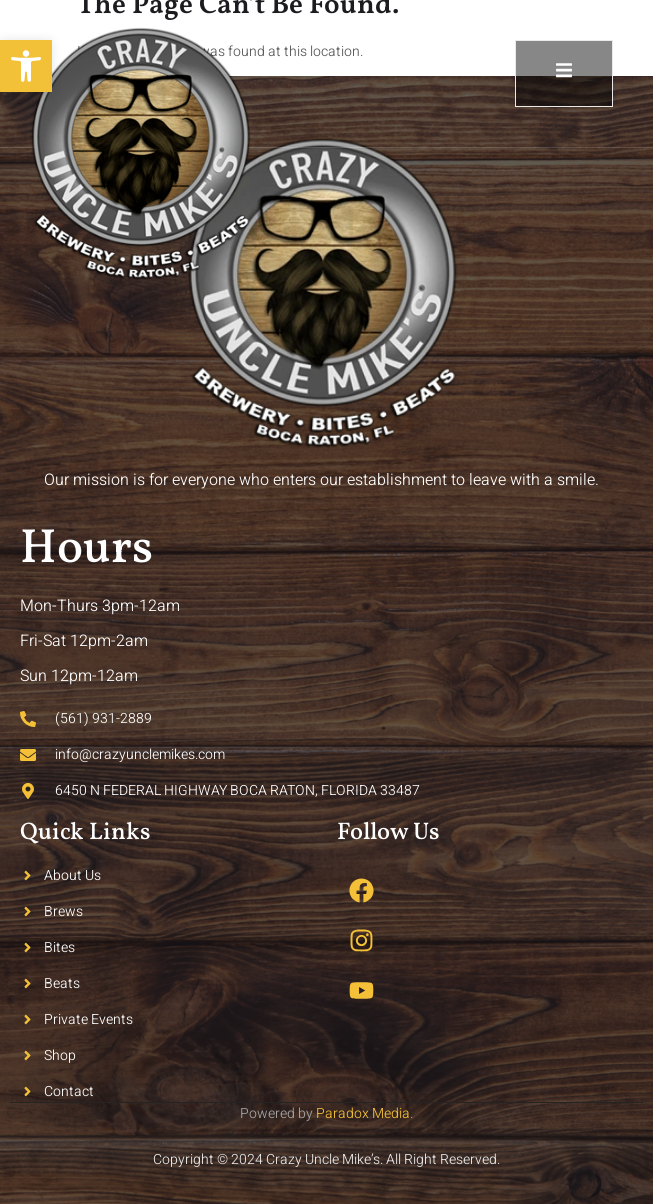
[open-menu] (564, 73)
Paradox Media (363, 1113)
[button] (26, 66)
